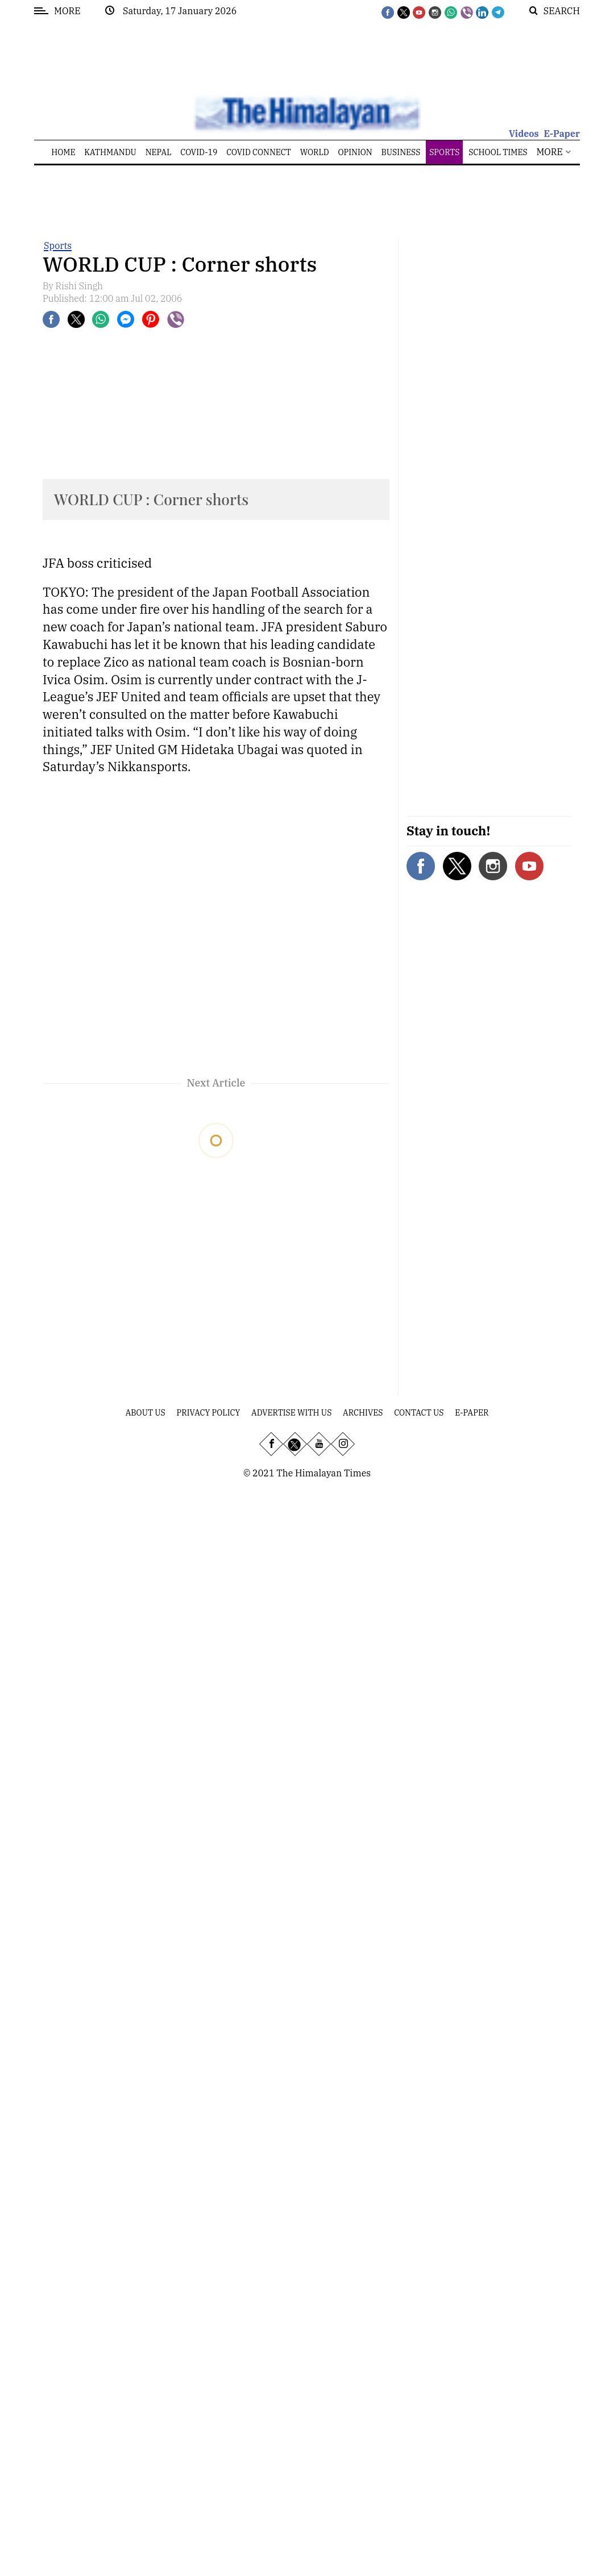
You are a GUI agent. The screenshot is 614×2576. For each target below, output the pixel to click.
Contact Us (418, 1413)
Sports (58, 245)
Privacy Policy (208, 1413)
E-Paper (562, 133)
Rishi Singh (79, 286)
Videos (524, 133)
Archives (363, 1413)
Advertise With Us (291, 1413)
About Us (145, 1413)
